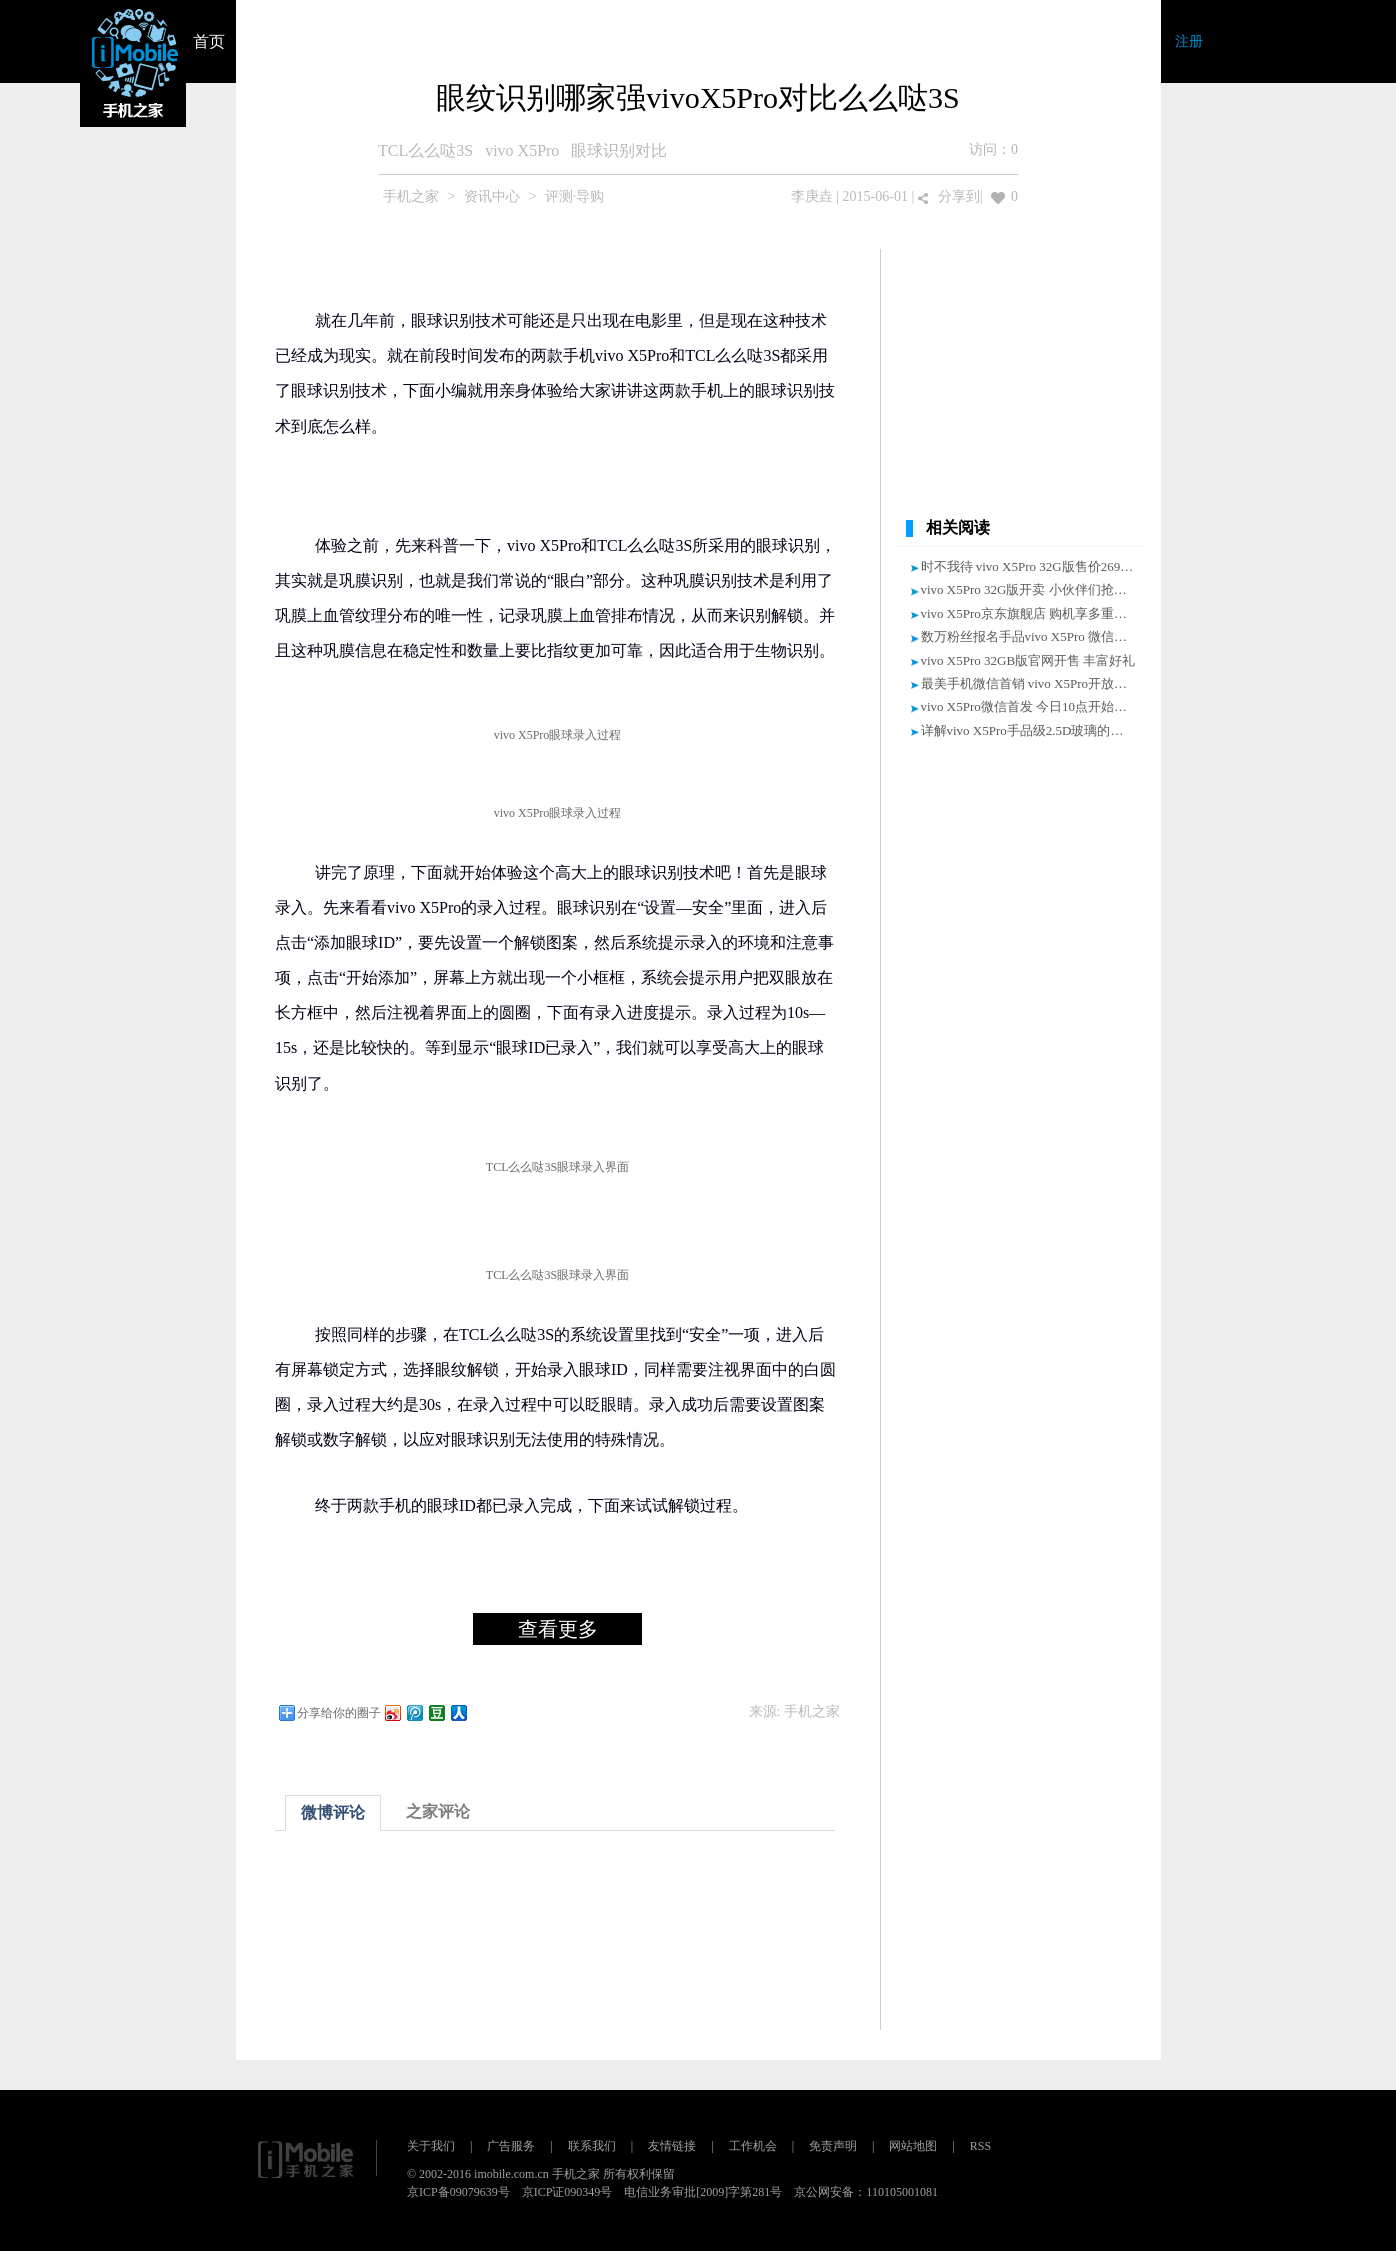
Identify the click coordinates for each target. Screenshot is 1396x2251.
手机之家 (411, 196)
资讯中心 (492, 196)
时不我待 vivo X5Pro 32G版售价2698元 (1030, 566)
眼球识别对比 (619, 150)
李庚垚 (812, 196)
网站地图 (913, 2146)
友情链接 (672, 2146)
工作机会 (753, 2146)
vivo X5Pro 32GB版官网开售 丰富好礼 (1028, 660)
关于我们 (431, 2146)
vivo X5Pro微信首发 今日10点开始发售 (1031, 706)
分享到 (959, 196)
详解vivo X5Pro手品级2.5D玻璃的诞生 (1029, 730)
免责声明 (833, 2146)
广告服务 (511, 2146)
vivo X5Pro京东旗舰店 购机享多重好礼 (1031, 613)
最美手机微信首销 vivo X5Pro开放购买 (1031, 683)
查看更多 (558, 1629)
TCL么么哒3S (425, 150)
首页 (209, 41)
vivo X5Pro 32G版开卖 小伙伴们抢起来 (1030, 589)
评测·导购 (575, 196)
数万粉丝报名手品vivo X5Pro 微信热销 (1031, 636)
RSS (980, 2146)
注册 (1189, 41)
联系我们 (592, 2146)
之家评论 (438, 1811)
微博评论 (333, 1812)
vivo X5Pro (522, 150)
